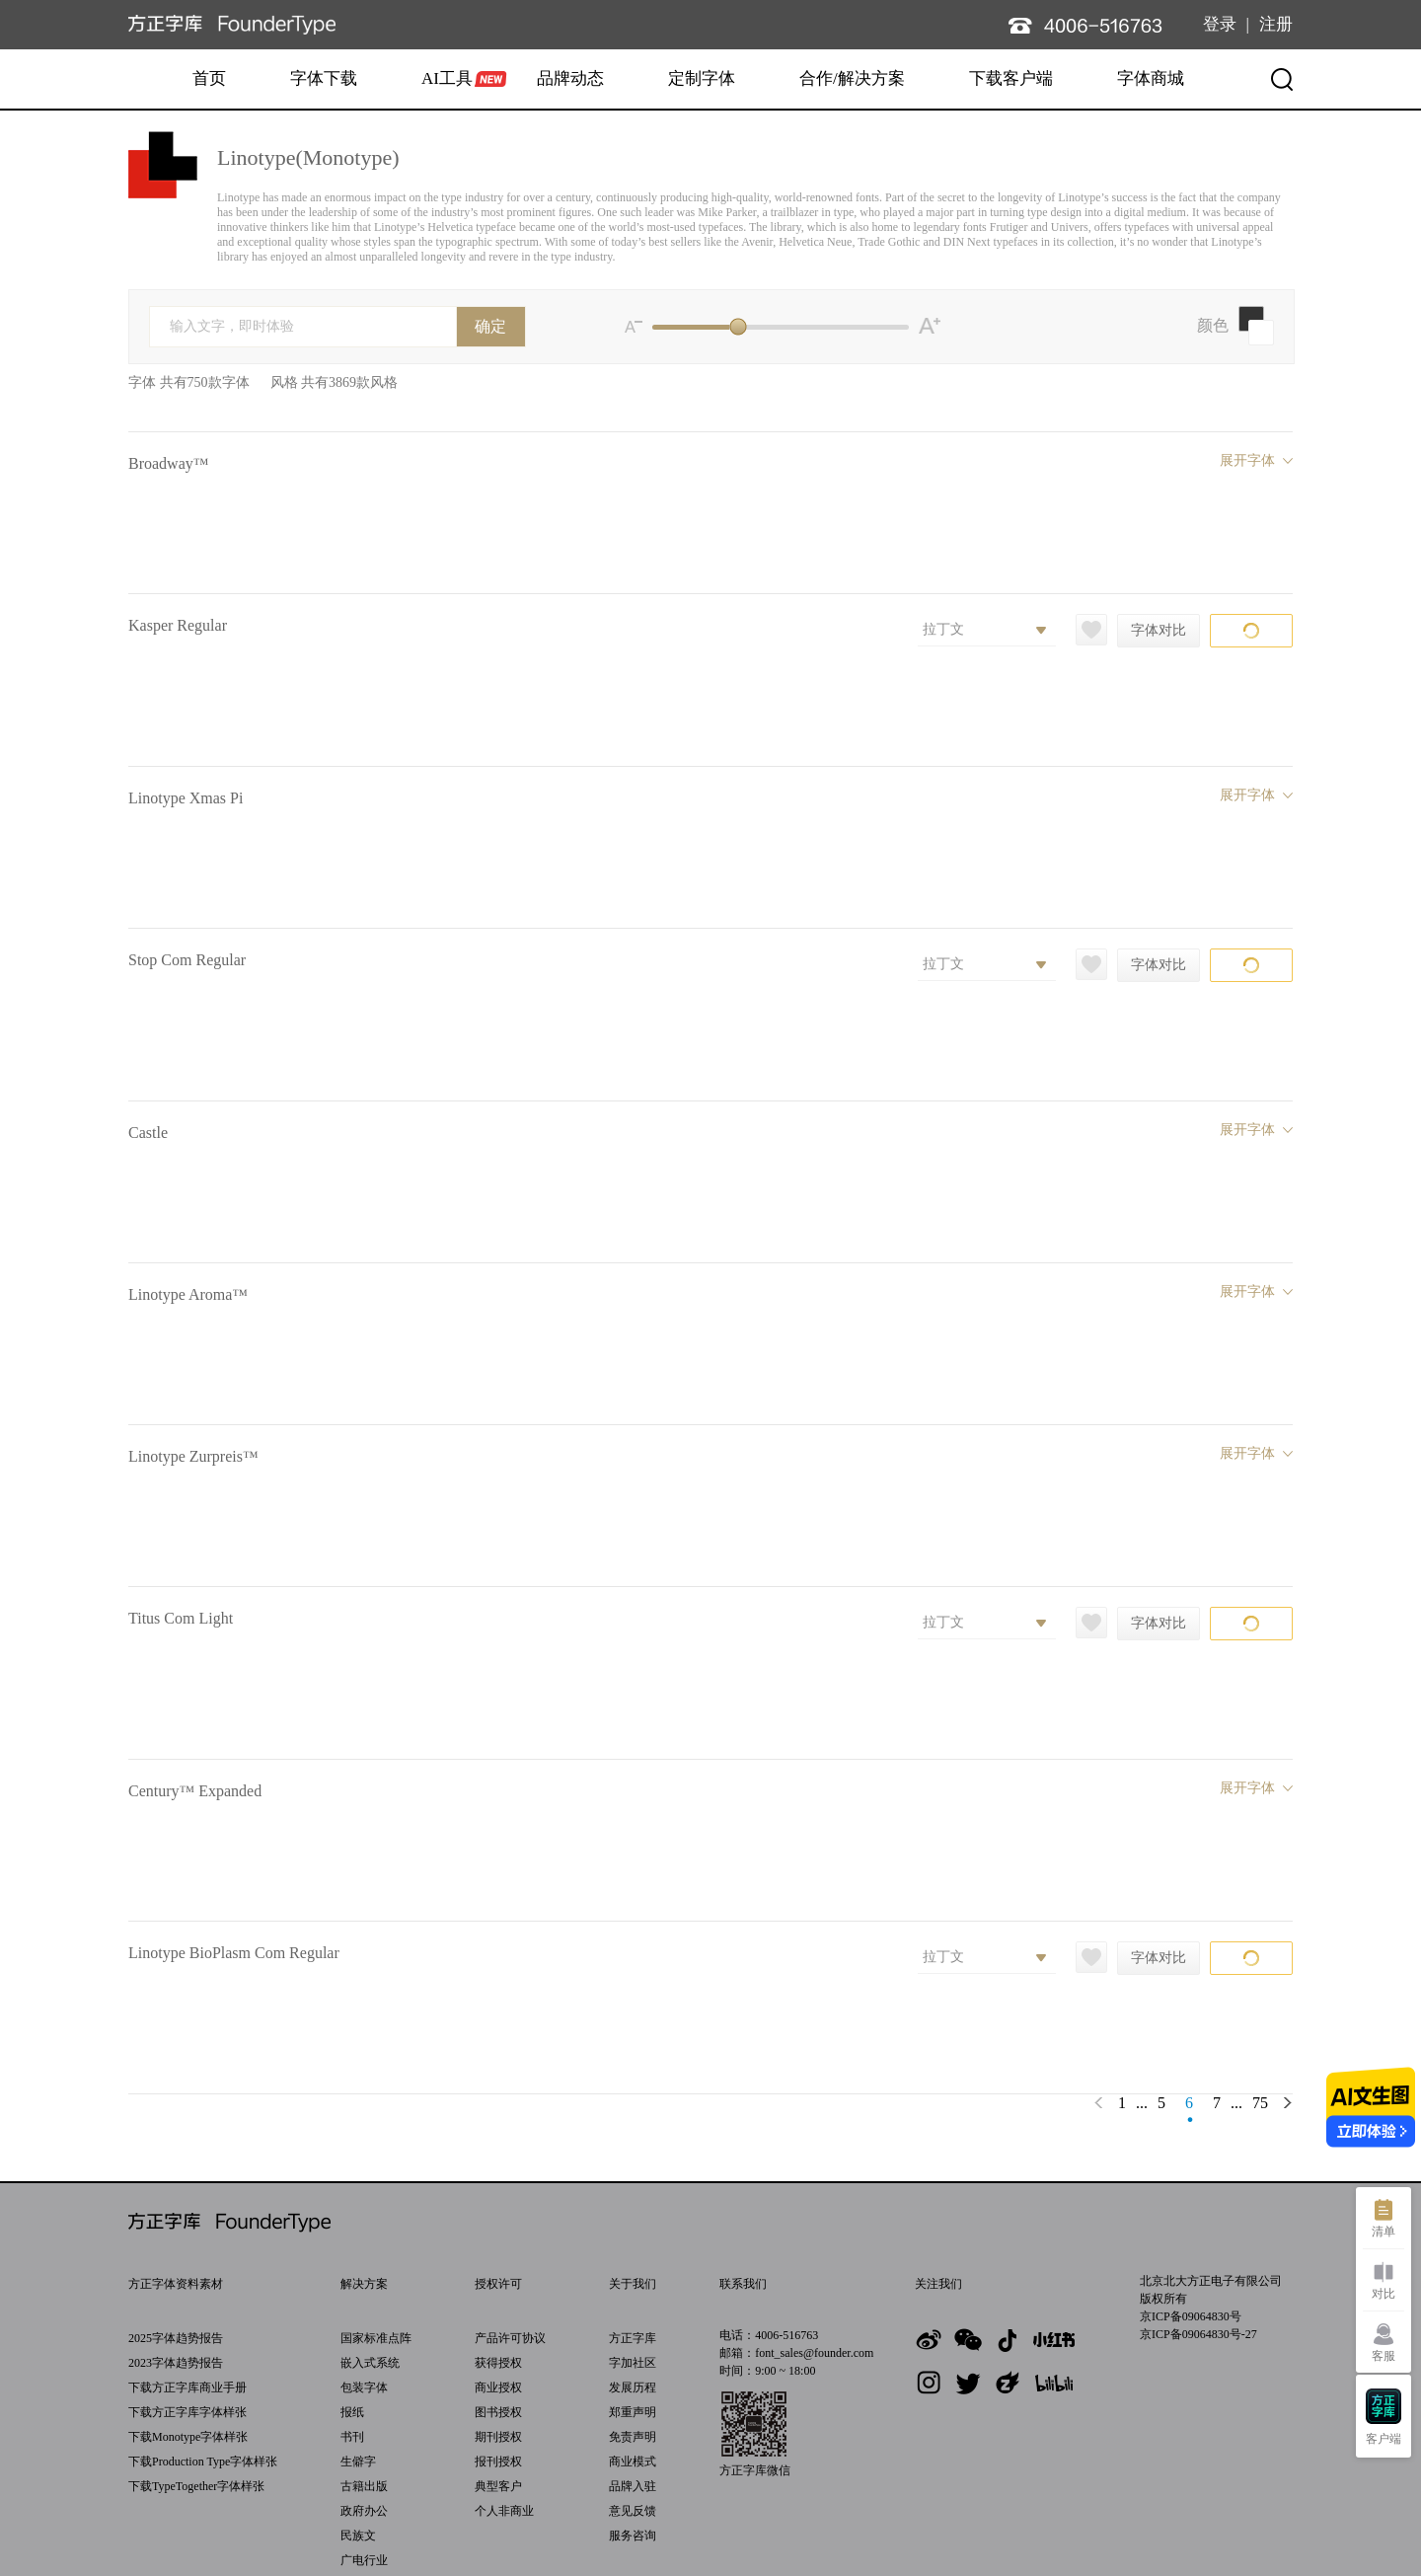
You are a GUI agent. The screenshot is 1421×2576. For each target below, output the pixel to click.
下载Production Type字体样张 (202, 2461)
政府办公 (364, 2511)
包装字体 (364, 2387)
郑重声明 (632, 2412)
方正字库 (632, 2338)
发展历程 (632, 2387)
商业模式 (632, 2461)
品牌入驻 (632, 2486)
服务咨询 (632, 2535)
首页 (209, 78)
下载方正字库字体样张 (187, 2412)
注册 (1276, 24)
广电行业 (364, 2560)
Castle (148, 1132)
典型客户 (498, 2486)
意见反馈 (632, 2511)
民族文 (358, 2535)
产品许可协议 (510, 2338)
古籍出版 (364, 2486)
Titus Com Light (180, 1618)
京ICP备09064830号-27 (1198, 2334)
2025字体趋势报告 (175, 2338)
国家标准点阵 (375, 2338)
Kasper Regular (177, 625)
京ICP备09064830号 (1190, 2316)
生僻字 (358, 2461)
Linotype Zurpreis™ (193, 1456)
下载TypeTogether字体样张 (196, 2486)
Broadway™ (168, 463)
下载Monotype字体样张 (188, 2437)
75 (1260, 2102)
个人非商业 (504, 2511)
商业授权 (498, 2387)
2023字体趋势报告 (175, 2363)
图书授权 (498, 2412)
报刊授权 (498, 2461)
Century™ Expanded (195, 1790)
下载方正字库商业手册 (187, 2387)
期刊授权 (498, 2437)
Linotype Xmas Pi (185, 798)
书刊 (352, 2437)
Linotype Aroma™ (188, 1294)
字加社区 (632, 2363)
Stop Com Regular (187, 959)
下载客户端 (1011, 78)
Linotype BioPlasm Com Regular (233, 1952)
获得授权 (498, 2363)
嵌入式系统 (370, 2363)
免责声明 (632, 2437)
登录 (1219, 24)
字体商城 (1150, 78)
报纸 (352, 2412)
